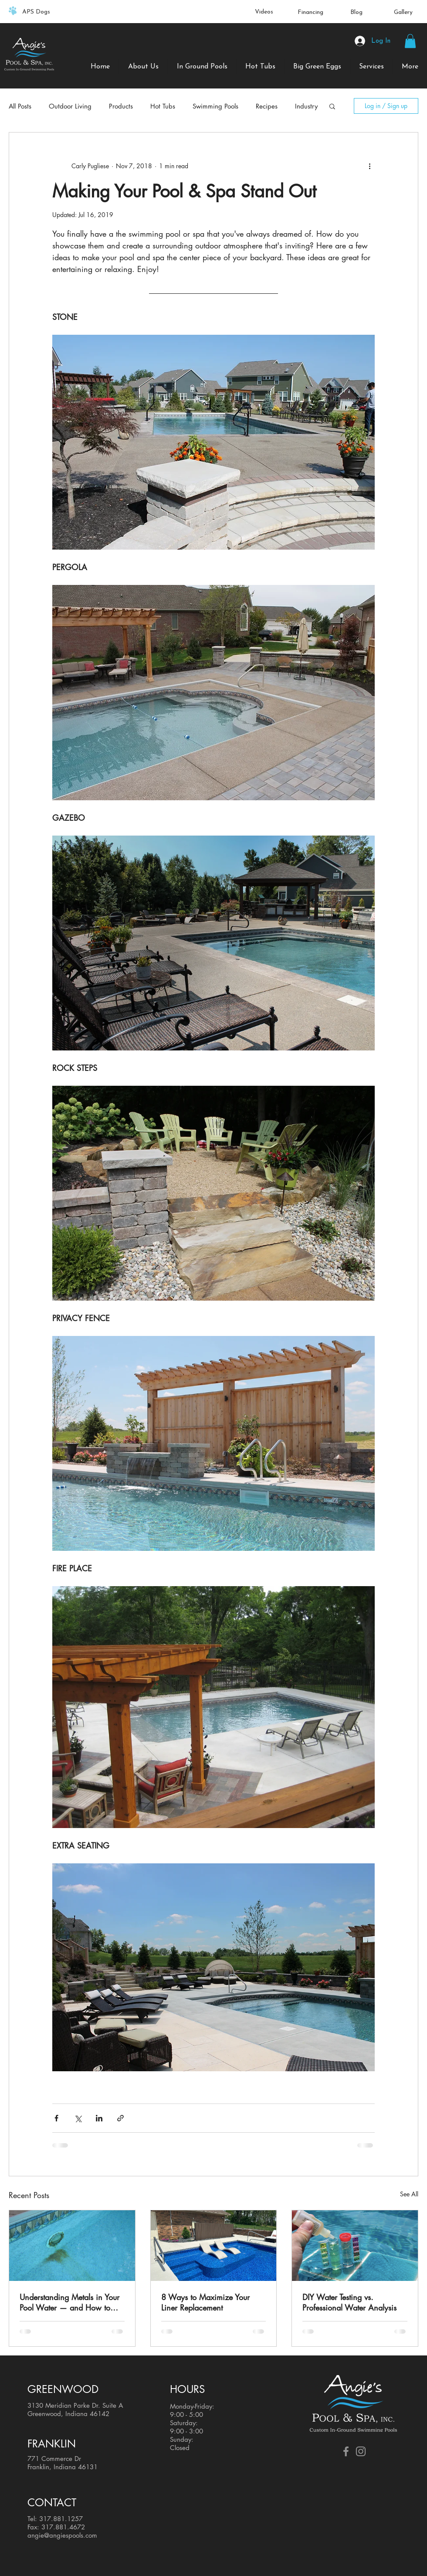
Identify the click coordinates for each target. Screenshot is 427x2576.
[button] (410, 41)
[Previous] (59, 12)
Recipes (267, 106)
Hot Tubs (162, 106)
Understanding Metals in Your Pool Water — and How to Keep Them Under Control (69, 2302)
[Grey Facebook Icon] (345, 2451)
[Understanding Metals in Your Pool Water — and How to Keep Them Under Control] (72, 2245)
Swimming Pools (215, 106)
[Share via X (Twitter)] (78, 2118)
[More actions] (369, 165)
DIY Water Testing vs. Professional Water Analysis (349, 2302)
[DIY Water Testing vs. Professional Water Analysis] (355, 2245)
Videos (264, 12)
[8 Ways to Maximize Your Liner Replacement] (214, 2245)
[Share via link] (120, 2118)
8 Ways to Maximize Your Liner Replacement (205, 2302)
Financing (310, 12)
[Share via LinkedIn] (99, 2118)
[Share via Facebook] (56, 2118)
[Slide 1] (214, 6)
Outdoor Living (70, 106)
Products (121, 106)
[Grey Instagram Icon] (360, 2451)
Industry (306, 106)
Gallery (403, 12)
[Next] (367, 12)
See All (409, 2194)
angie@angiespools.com (62, 2535)
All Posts (20, 106)
